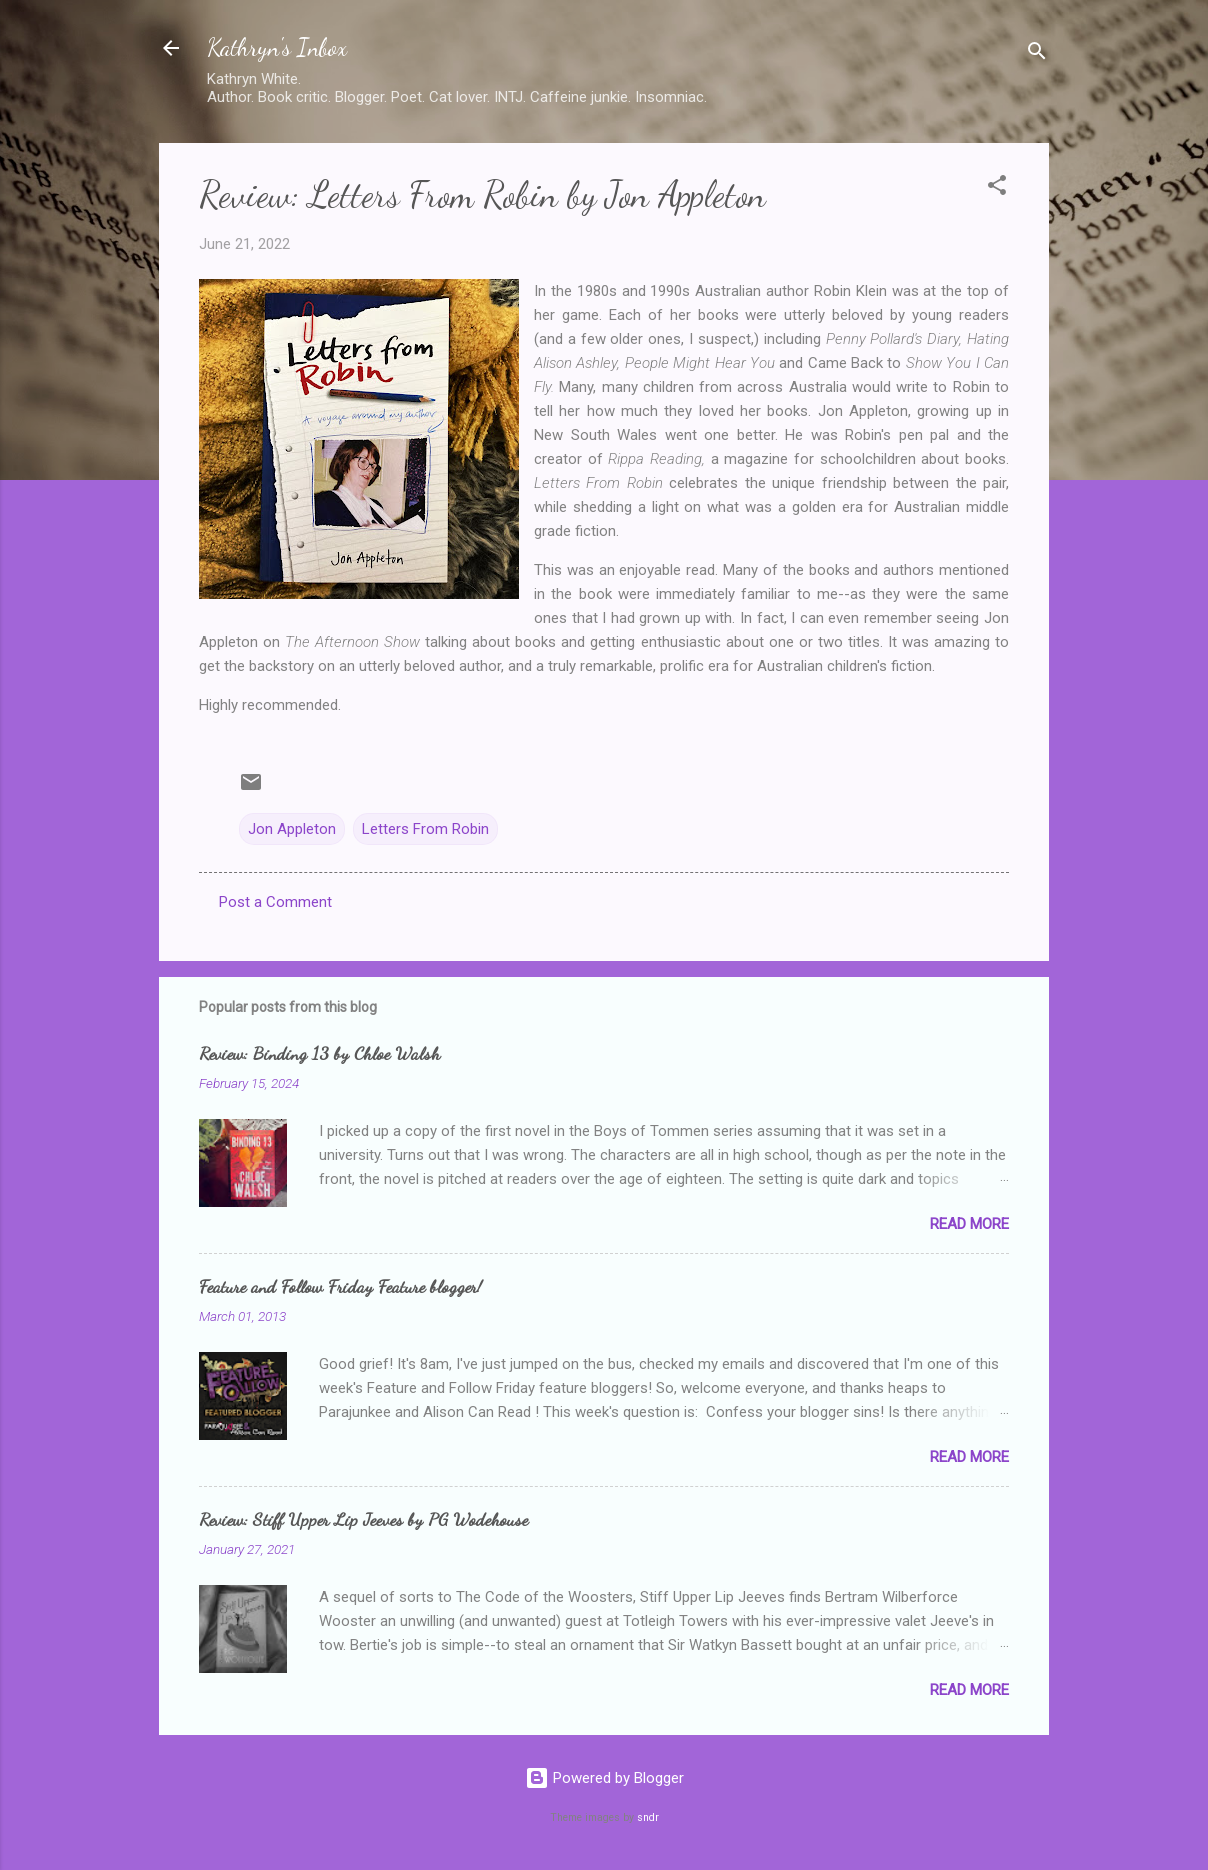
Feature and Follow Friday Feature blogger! (340, 1286)
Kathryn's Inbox (277, 47)
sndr (648, 1817)
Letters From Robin (425, 829)
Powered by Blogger (604, 1778)
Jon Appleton (292, 829)
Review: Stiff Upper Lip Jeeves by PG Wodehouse (363, 1519)
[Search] (1037, 54)
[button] (997, 188)
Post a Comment (275, 902)
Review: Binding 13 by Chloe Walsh (319, 1053)
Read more (969, 1224)
